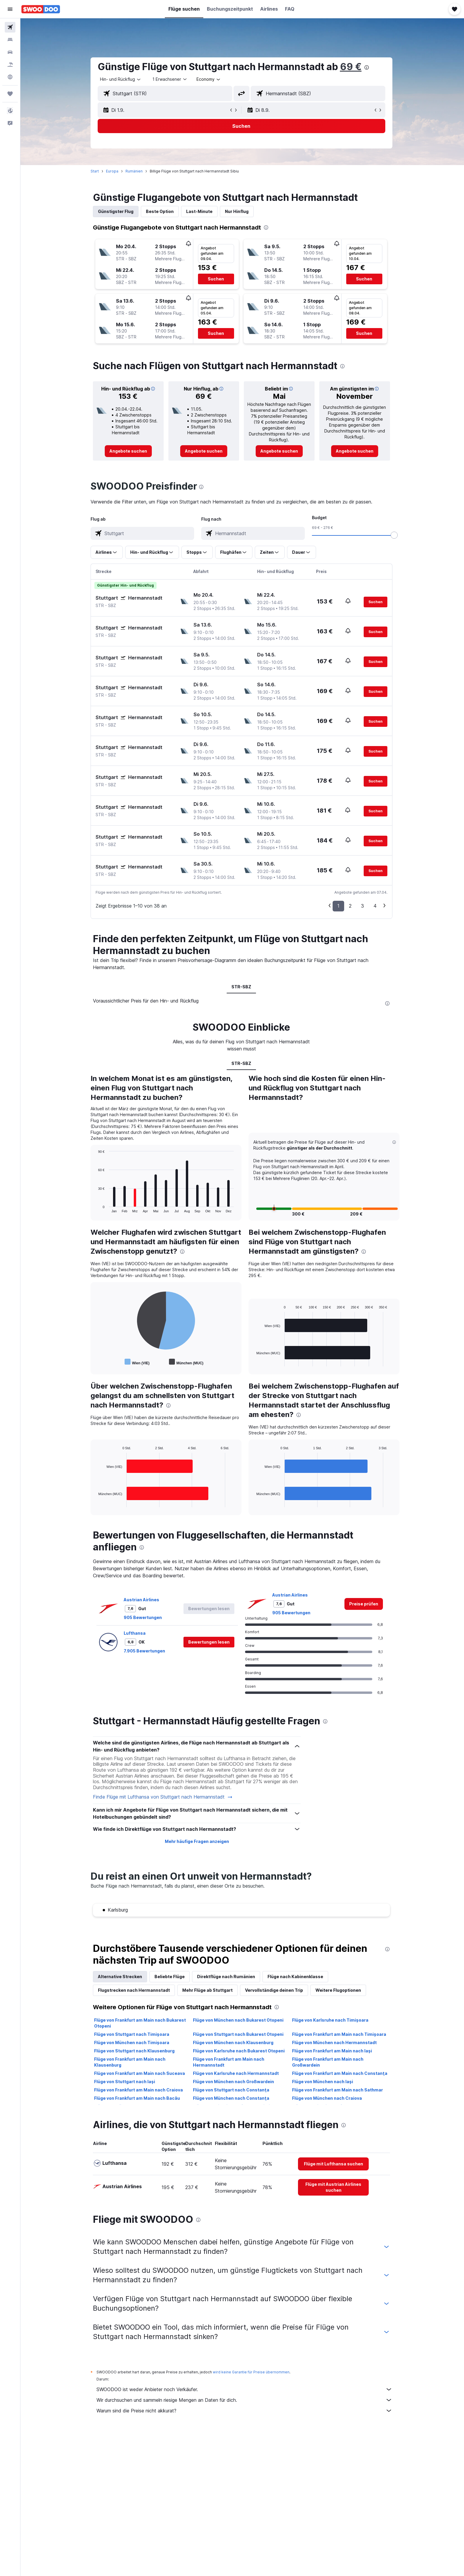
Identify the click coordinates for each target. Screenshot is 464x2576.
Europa (113, 171)
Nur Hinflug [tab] (237, 211)
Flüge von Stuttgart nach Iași (125, 2081)
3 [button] (363, 906)
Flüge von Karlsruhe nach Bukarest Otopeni (240, 2050)
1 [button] (339, 906)
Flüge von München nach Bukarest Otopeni (239, 2020)
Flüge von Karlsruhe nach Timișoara (331, 2020)
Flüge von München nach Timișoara (132, 2042)
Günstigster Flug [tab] (116, 211)
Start (95, 171)
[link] (129, 451)
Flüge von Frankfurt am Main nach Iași (333, 2050)
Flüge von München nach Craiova (328, 2098)
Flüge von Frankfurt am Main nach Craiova (139, 2089)
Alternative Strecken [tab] (121, 1976)
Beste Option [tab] (161, 211)
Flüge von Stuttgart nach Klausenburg (135, 2050)
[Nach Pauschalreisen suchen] (10, 64)
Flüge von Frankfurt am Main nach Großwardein (328, 2062)
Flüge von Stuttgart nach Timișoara (132, 2034)
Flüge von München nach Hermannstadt (335, 2042)
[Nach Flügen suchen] (10, 27)
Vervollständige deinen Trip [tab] (275, 1990)
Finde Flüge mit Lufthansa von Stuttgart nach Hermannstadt (164, 1797)
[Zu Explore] (10, 77)
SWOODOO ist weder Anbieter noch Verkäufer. (245, 2389)
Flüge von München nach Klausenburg (234, 2042)
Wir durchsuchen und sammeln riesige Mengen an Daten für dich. (245, 2400)
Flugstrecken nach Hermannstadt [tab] (135, 1990)
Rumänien (135, 171)
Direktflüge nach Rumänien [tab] (227, 1976)
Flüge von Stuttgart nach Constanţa (232, 2089)
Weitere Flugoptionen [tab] (339, 1990)
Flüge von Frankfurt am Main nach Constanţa (340, 2073)
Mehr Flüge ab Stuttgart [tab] (208, 1990)
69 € (351, 66)
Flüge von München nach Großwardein (234, 2081)
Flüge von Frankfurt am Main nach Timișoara (340, 2034)
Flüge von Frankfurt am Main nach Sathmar (338, 2089)
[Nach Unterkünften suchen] (10, 40)
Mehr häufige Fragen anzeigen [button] (197, 1841)
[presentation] (367, 67)
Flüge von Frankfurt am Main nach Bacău (138, 2098)
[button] (10, 9)
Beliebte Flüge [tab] (170, 1976)
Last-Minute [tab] (200, 211)
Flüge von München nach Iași (323, 2081)
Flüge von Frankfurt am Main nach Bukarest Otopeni (141, 2022)
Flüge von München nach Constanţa (232, 2098)
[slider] (395, 535)
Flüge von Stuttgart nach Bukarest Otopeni (239, 2034)
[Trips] (10, 94)
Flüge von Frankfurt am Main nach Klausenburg (130, 2062)
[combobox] (122, 79)
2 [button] (351, 906)
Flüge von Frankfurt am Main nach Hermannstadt (229, 2062)
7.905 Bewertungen (145, 1650)
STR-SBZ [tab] (242, 986)
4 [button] (376, 906)
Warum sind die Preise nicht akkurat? (245, 2410)
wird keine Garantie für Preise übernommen (252, 2372)
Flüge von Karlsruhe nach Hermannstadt (237, 2073)
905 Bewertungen (144, 1617)
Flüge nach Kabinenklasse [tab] (296, 1976)
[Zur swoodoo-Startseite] (40, 9)
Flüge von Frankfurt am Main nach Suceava (140, 2073)
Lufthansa (135, 1633)
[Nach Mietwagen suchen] (10, 52)
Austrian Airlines (142, 1599)
